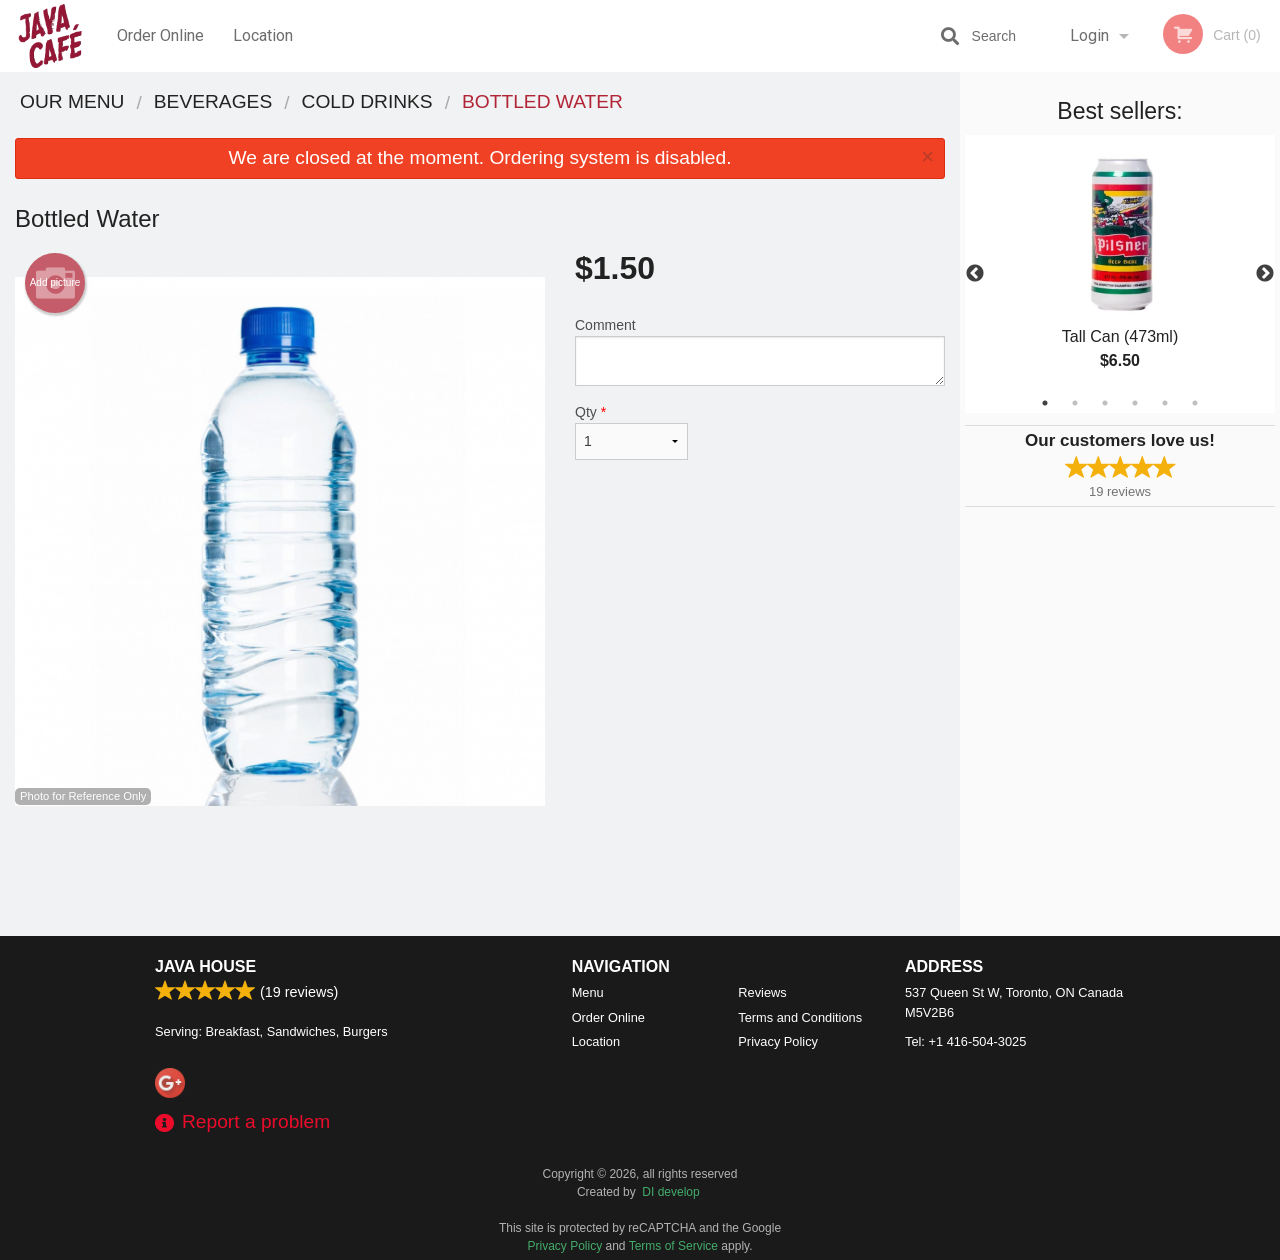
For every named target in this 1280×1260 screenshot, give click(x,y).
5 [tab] (1165, 403)
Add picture (55, 283)
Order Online (160, 35)
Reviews (762, 992)
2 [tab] (1075, 403)
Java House (205, 966)
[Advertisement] (480, 871)
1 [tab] (1045, 403)
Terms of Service (673, 1246)
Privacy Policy (778, 1041)
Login (1089, 35)
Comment (760, 351)
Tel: (965, 1041)
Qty (631, 432)
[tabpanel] (1120, 274)
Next (1265, 274)
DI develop (670, 1192)
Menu (588, 992)
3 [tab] (1105, 403)
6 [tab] (1195, 403)
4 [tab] (1135, 403)
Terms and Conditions (800, 1017)
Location (263, 35)
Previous (975, 274)
